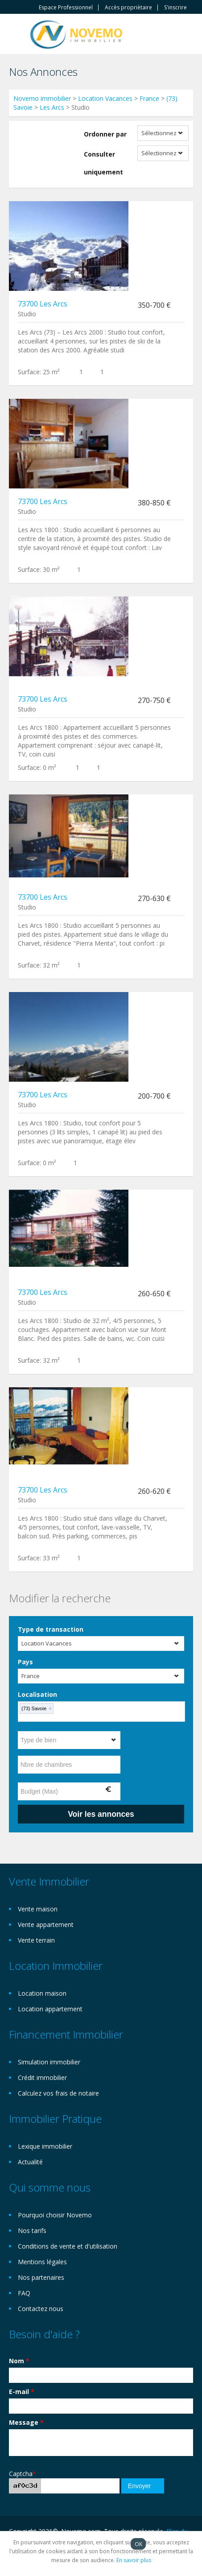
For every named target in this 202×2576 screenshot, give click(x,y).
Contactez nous (40, 2308)
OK (138, 2543)
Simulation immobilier (49, 2062)
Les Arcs (52, 107)
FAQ (24, 2293)
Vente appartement (46, 1924)
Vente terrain (36, 1940)
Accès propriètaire (128, 7)
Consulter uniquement (103, 163)
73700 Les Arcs (42, 304)
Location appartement (50, 2009)
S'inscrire (175, 7)
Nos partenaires (41, 2277)
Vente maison (38, 1909)
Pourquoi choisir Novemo (55, 2215)
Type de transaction (50, 1629)
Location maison (42, 1993)
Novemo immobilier (42, 98)
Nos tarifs (32, 2230)
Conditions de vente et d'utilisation (67, 2246)
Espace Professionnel (66, 7)
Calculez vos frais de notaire (58, 2093)
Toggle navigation (17, 35)
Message (26, 2422)
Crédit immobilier (42, 2077)
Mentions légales (42, 2262)
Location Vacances (105, 98)
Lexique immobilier (45, 2146)
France (149, 98)
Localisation (37, 1694)
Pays (25, 1662)
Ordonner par (105, 134)
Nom (19, 2361)
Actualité (30, 2162)
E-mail (21, 2391)
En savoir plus (133, 2560)
